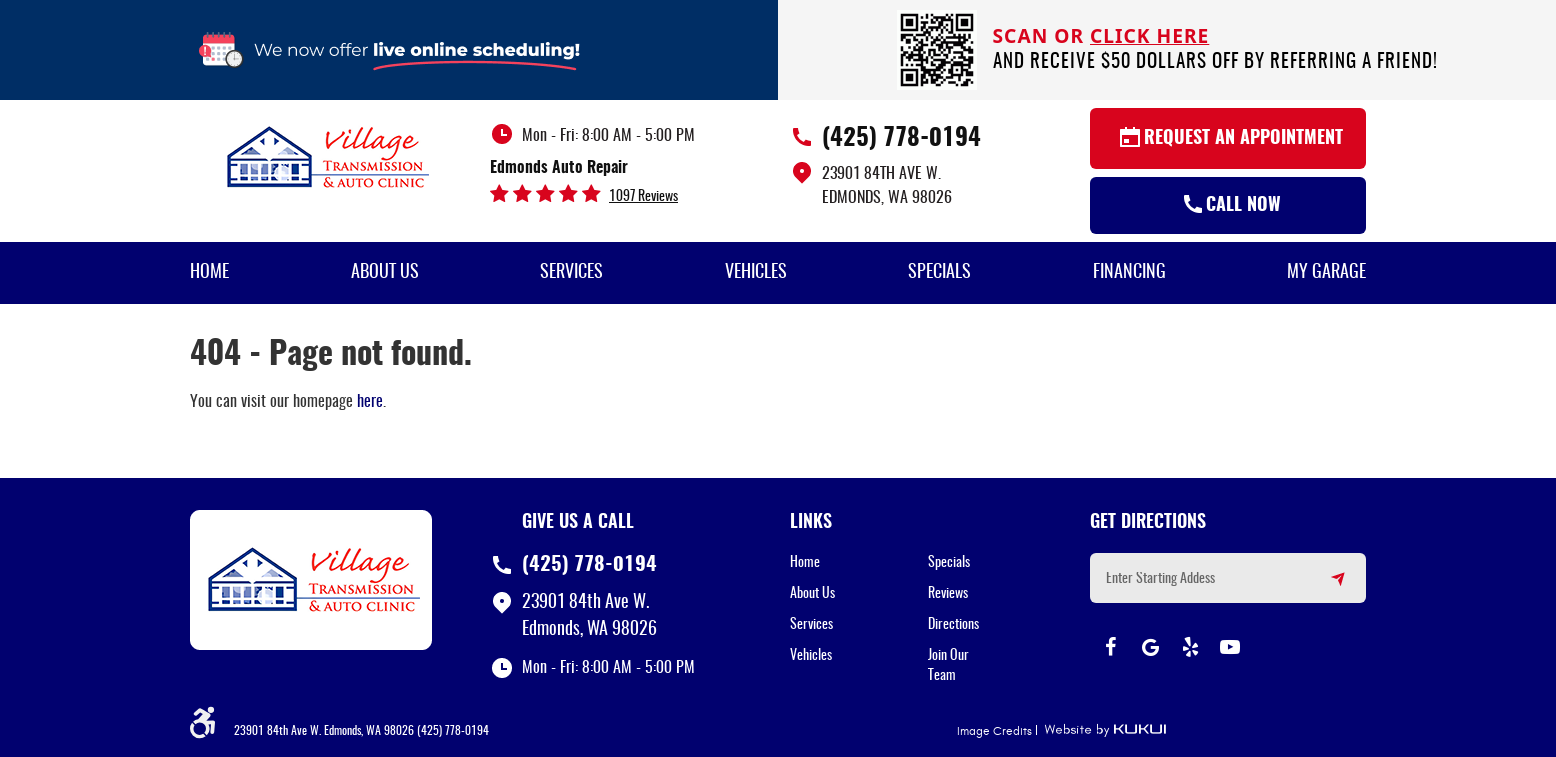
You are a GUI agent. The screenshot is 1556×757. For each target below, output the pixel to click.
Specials (939, 273)
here (370, 402)
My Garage (1326, 273)
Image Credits (994, 731)
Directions (953, 625)
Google (1150, 647)
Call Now (1243, 206)
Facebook (1110, 647)
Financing (1129, 273)
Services (571, 273)
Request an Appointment (1243, 139)
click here (1149, 35)
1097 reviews (643, 197)
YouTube (1230, 647)
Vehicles (756, 273)
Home (209, 273)
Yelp (1190, 647)
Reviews (948, 594)
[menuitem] (209, 273)
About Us (385, 273)
